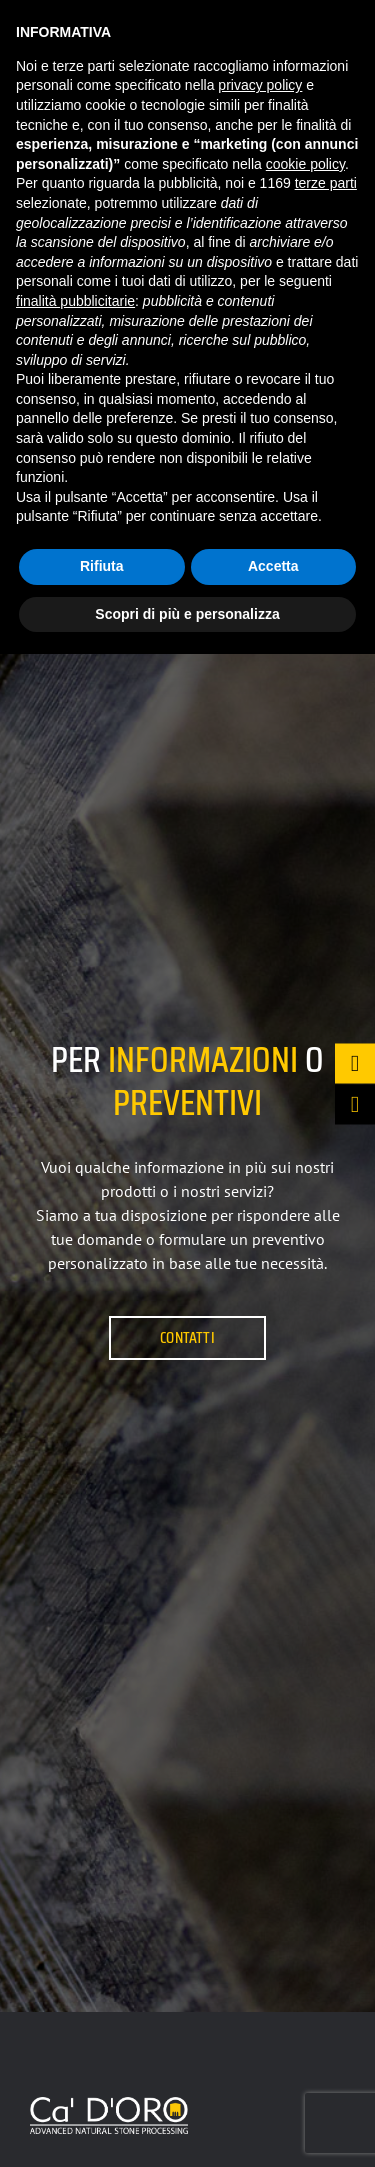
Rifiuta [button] (102, 566)
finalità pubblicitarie (75, 301)
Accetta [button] (273, 566)
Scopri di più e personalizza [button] (187, 614)
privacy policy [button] (260, 85)
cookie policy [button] (305, 164)
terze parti (326, 183)
